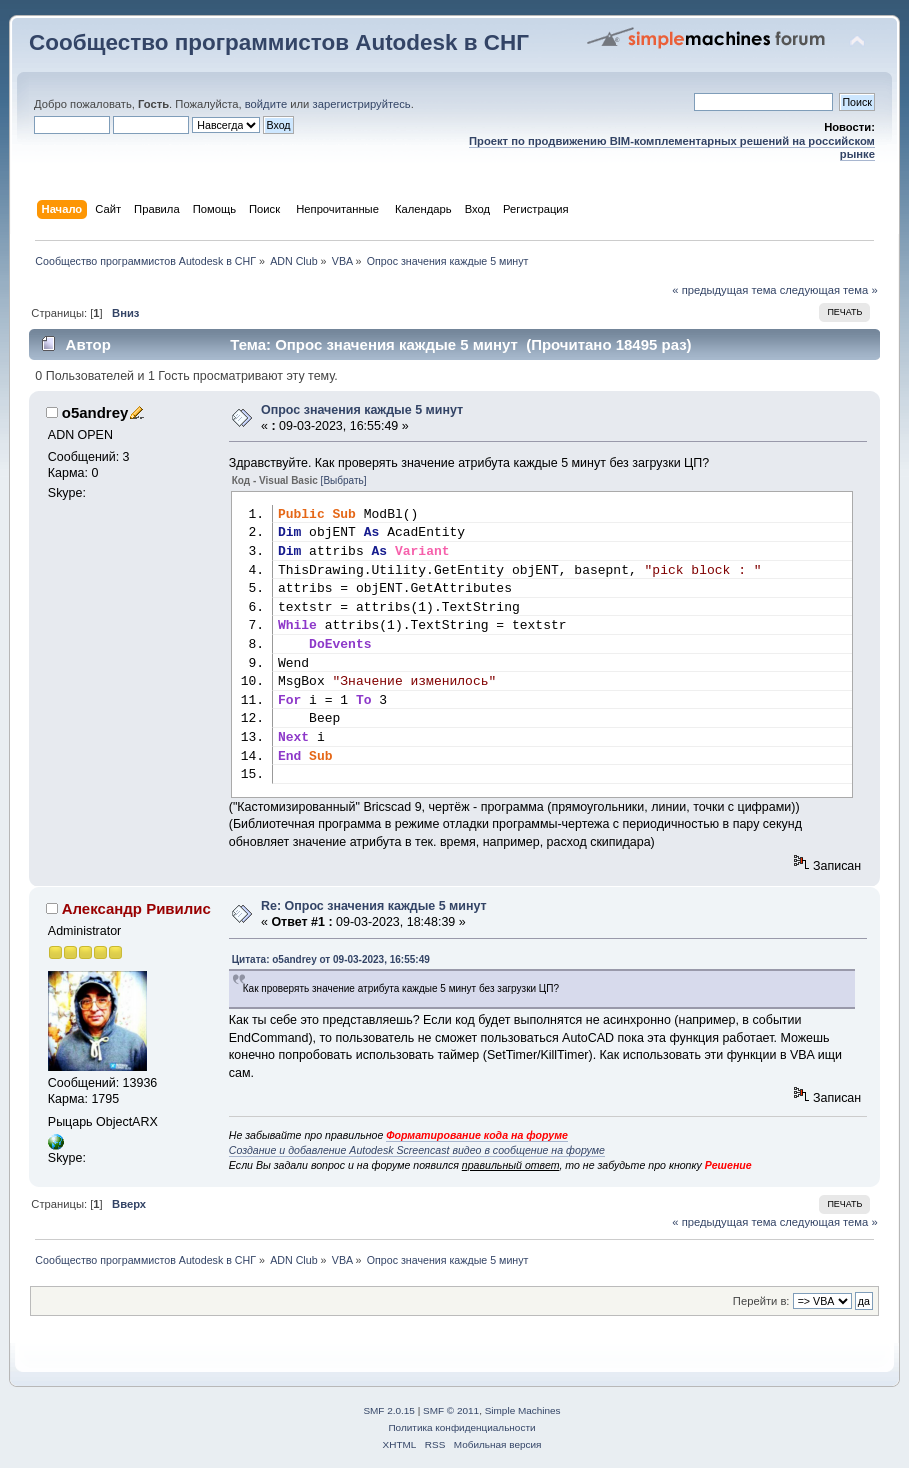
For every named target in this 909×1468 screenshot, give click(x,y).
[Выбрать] (344, 480)
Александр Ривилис (136, 908)
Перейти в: (761, 1301)
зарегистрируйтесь (362, 104)
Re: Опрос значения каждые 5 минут (374, 906)
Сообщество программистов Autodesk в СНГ (279, 42)
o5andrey (95, 412)
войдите (266, 104)
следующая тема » (829, 290)
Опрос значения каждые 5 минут (362, 410)
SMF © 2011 (451, 1410)
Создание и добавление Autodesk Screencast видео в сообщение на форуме (417, 1150)
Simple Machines (523, 1410)
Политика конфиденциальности (461, 1427)
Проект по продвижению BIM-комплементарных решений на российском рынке (672, 147)
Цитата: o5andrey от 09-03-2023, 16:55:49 (331, 959)
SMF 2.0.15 (389, 1410)
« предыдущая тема (724, 290)
